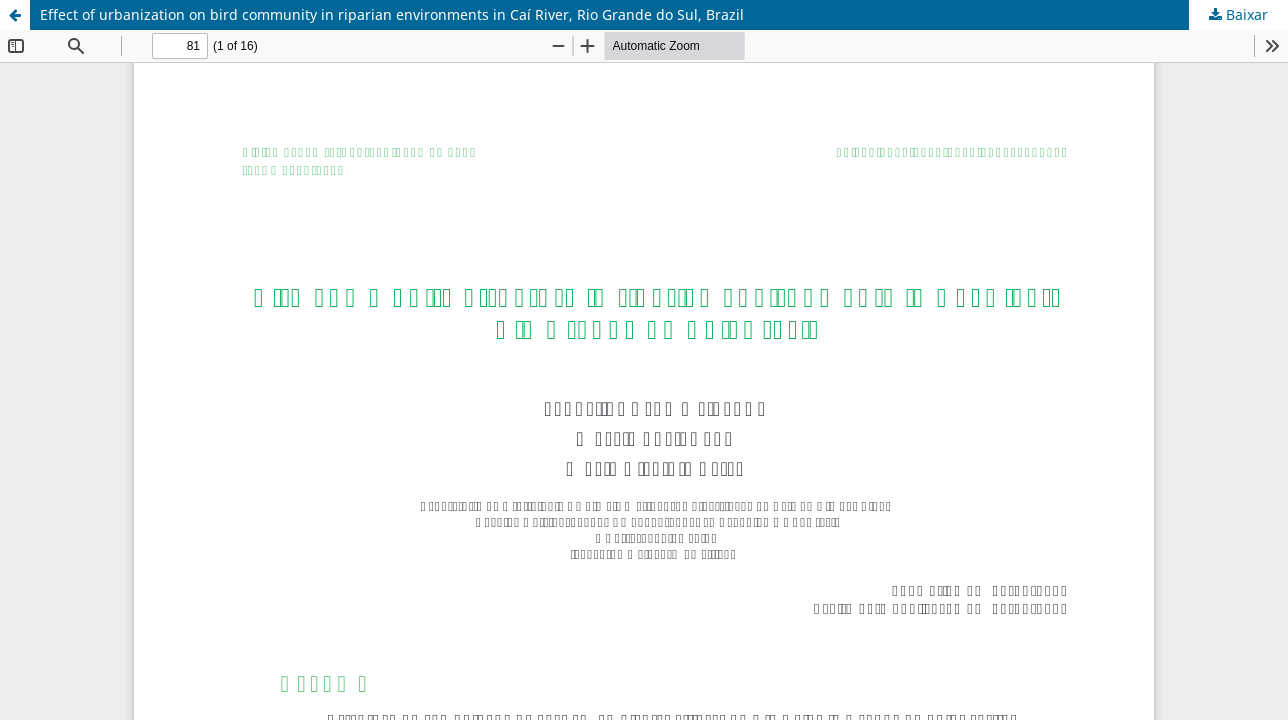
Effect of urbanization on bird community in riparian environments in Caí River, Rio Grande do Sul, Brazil (392, 14)
